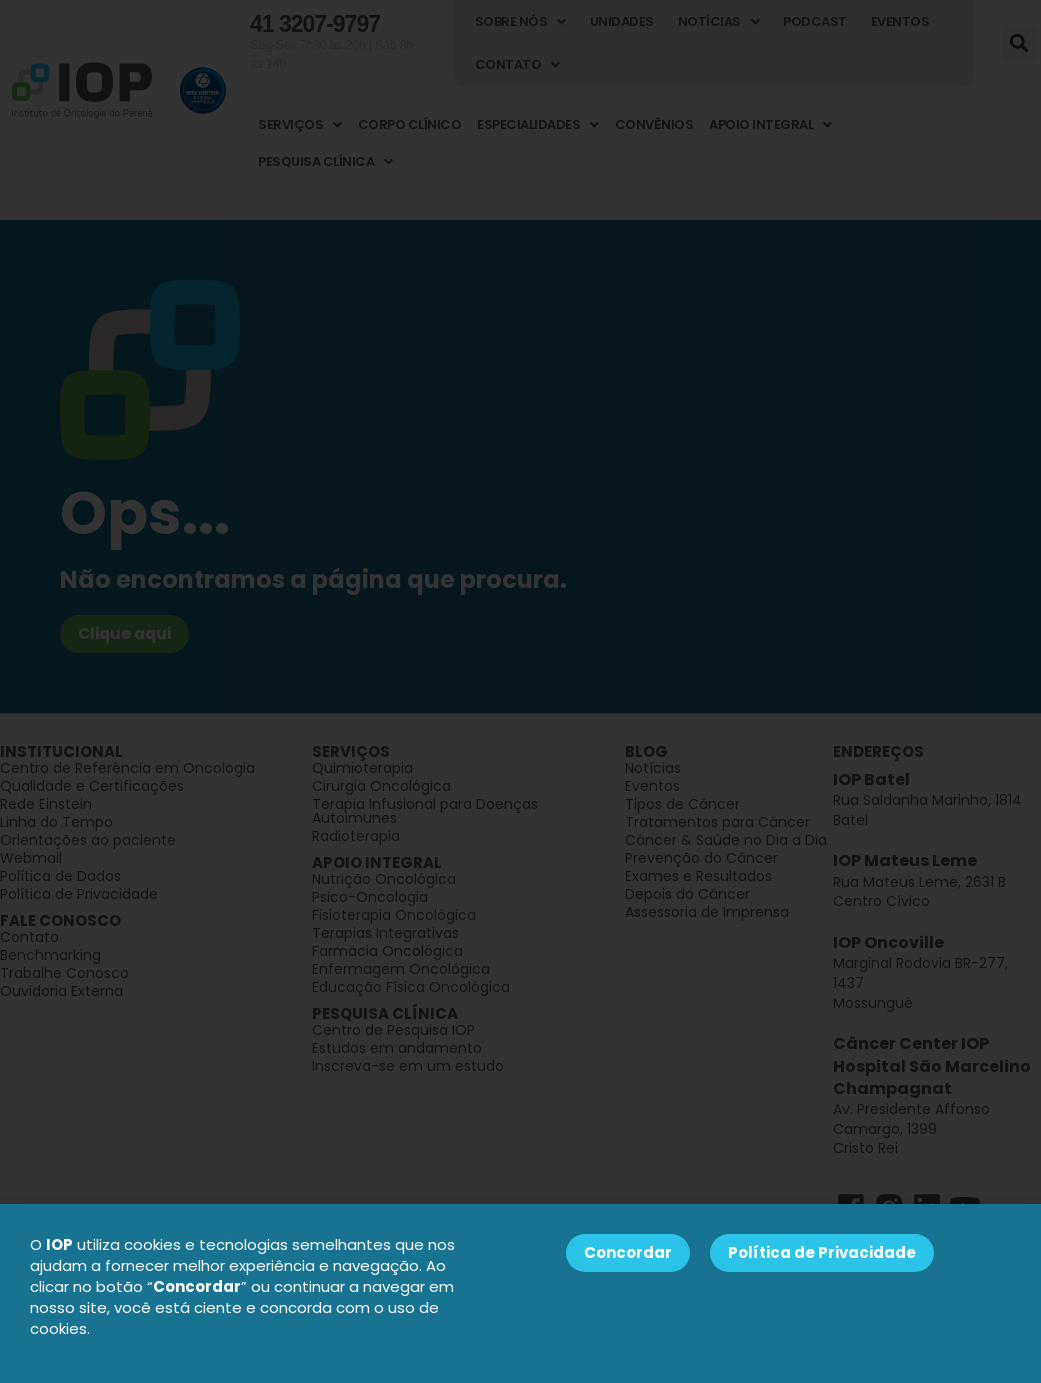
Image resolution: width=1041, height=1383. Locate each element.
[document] (520, 691)
